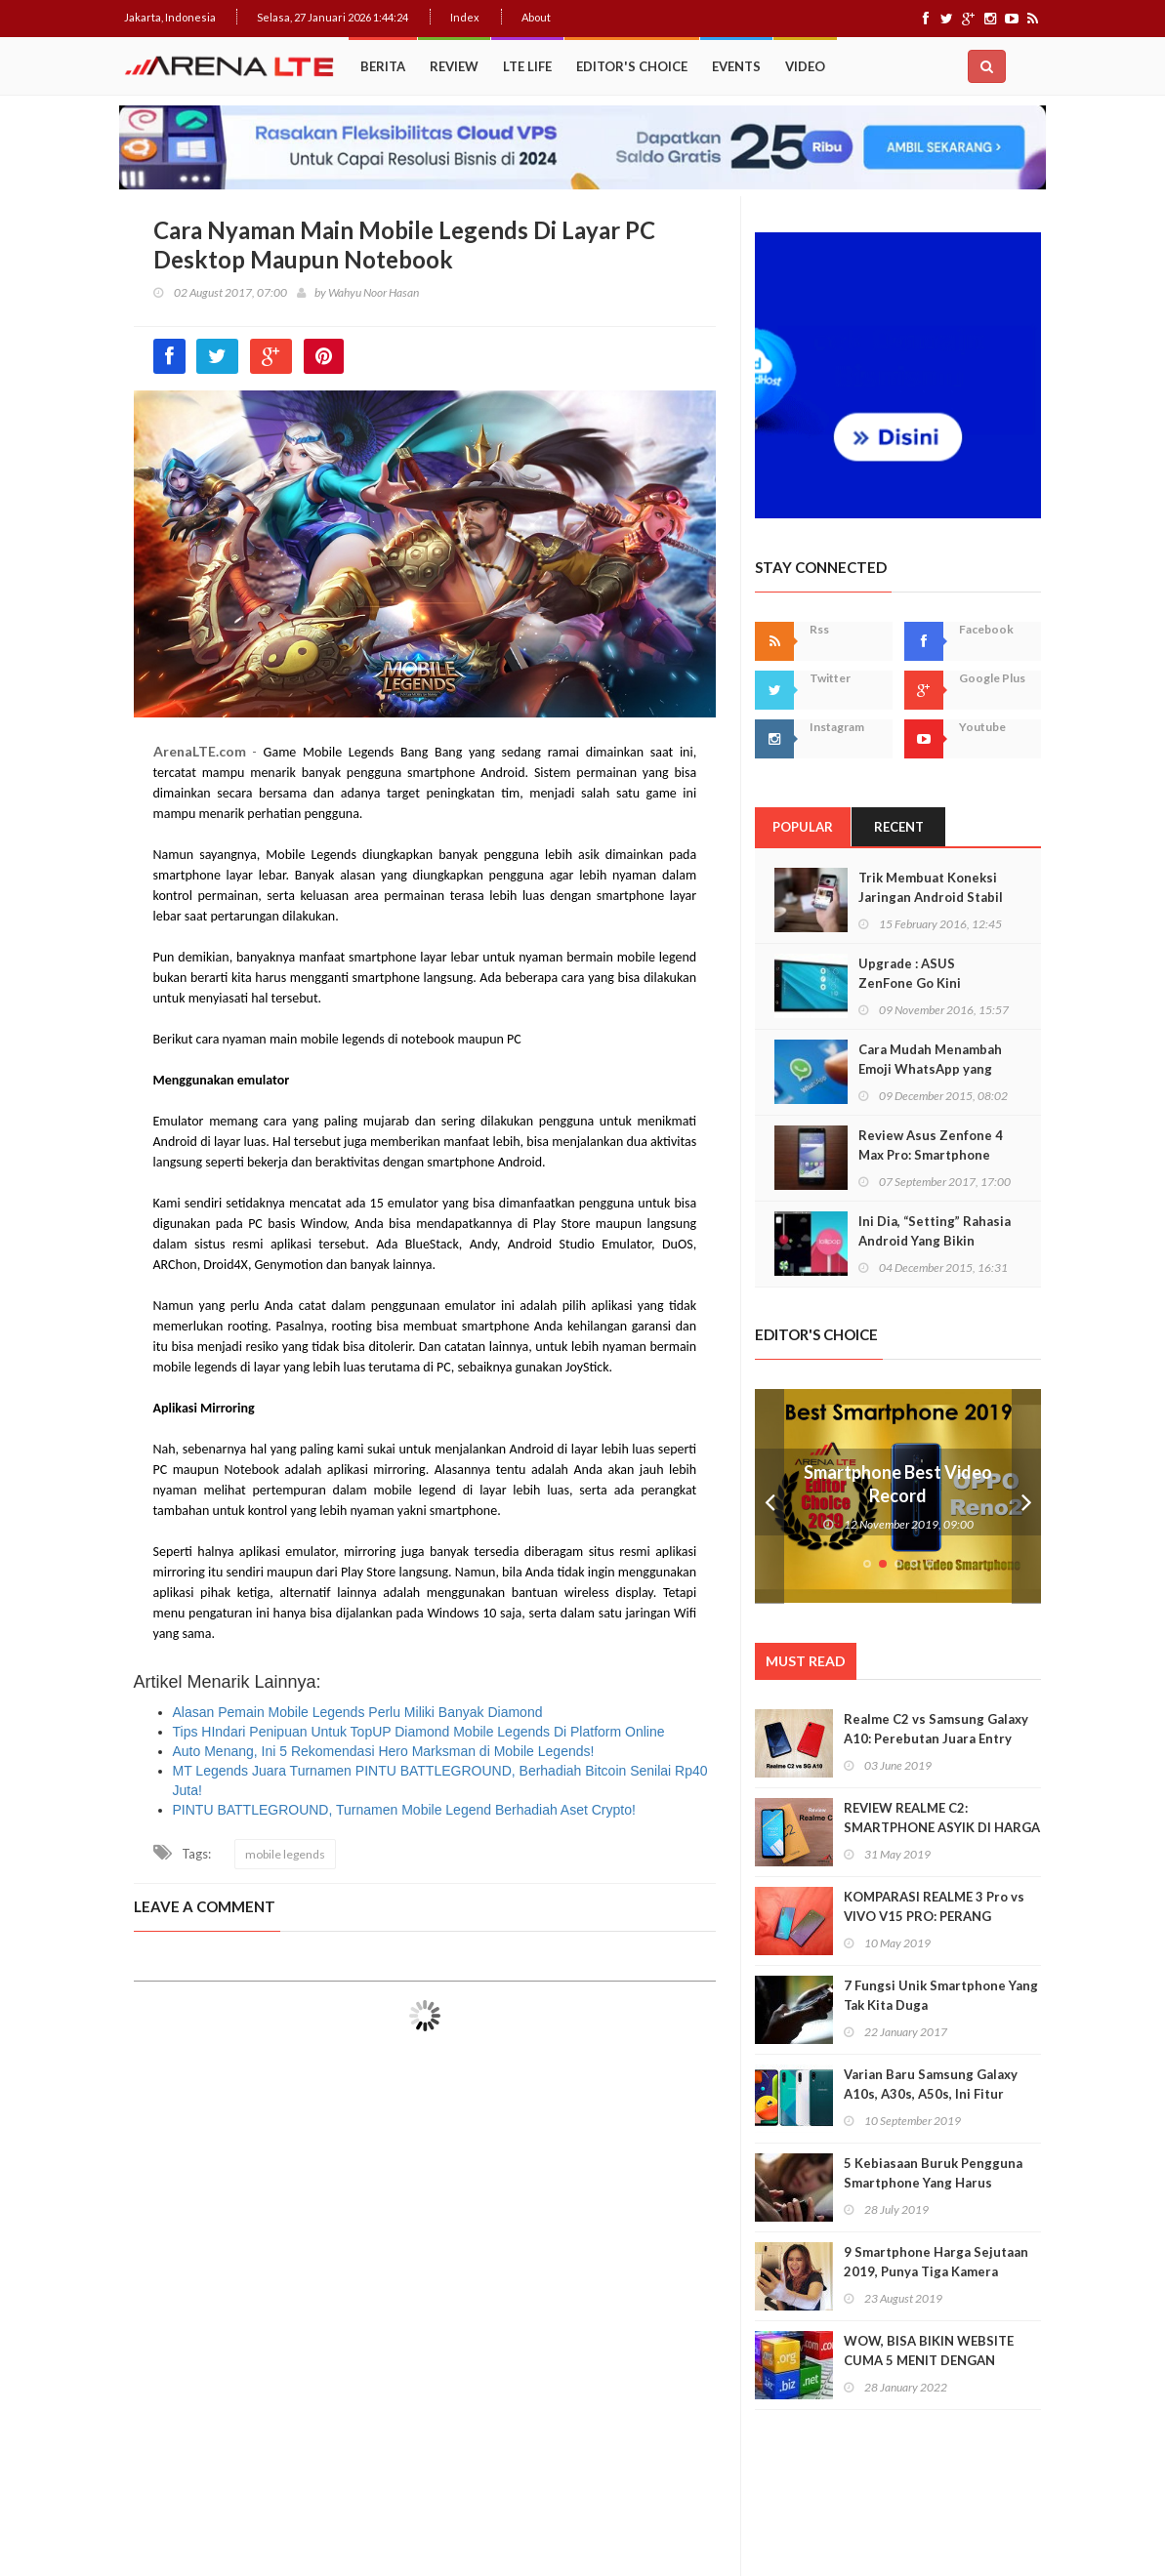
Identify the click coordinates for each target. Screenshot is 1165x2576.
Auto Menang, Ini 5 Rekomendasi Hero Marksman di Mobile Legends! (384, 1751)
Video (805, 66)
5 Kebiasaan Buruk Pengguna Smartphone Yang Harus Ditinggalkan (933, 2182)
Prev (769, 1496)
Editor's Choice (631, 66)
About (536, 17)
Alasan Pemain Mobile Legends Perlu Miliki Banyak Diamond (358, 1712)
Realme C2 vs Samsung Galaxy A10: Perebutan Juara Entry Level (936, 1738)
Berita (382, 66)
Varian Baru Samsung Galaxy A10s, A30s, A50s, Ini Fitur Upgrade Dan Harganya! (931, 2093)
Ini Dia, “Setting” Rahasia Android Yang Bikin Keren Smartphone (934, 1240)
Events (736, 66)
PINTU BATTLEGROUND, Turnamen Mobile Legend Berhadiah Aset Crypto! (404, 1810)
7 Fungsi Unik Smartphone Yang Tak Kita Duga (941, 1995)
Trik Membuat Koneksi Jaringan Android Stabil (930, 887)
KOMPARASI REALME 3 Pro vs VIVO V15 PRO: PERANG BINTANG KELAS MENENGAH (934, 1916)
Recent (899, 827)
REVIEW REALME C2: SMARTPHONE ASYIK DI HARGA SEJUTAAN (942, 1827)
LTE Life (527, 66)
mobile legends (285, 1854)
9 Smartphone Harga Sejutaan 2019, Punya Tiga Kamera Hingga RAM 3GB (936, 2271)
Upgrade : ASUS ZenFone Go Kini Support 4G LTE (909, 983)
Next (1026, 1496)
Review (454, 66)
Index (464, 17)
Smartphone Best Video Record (898, 1483)
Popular (802, 827)
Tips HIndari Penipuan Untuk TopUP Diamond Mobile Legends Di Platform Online (419, 1731)
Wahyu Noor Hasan (373, 292)
